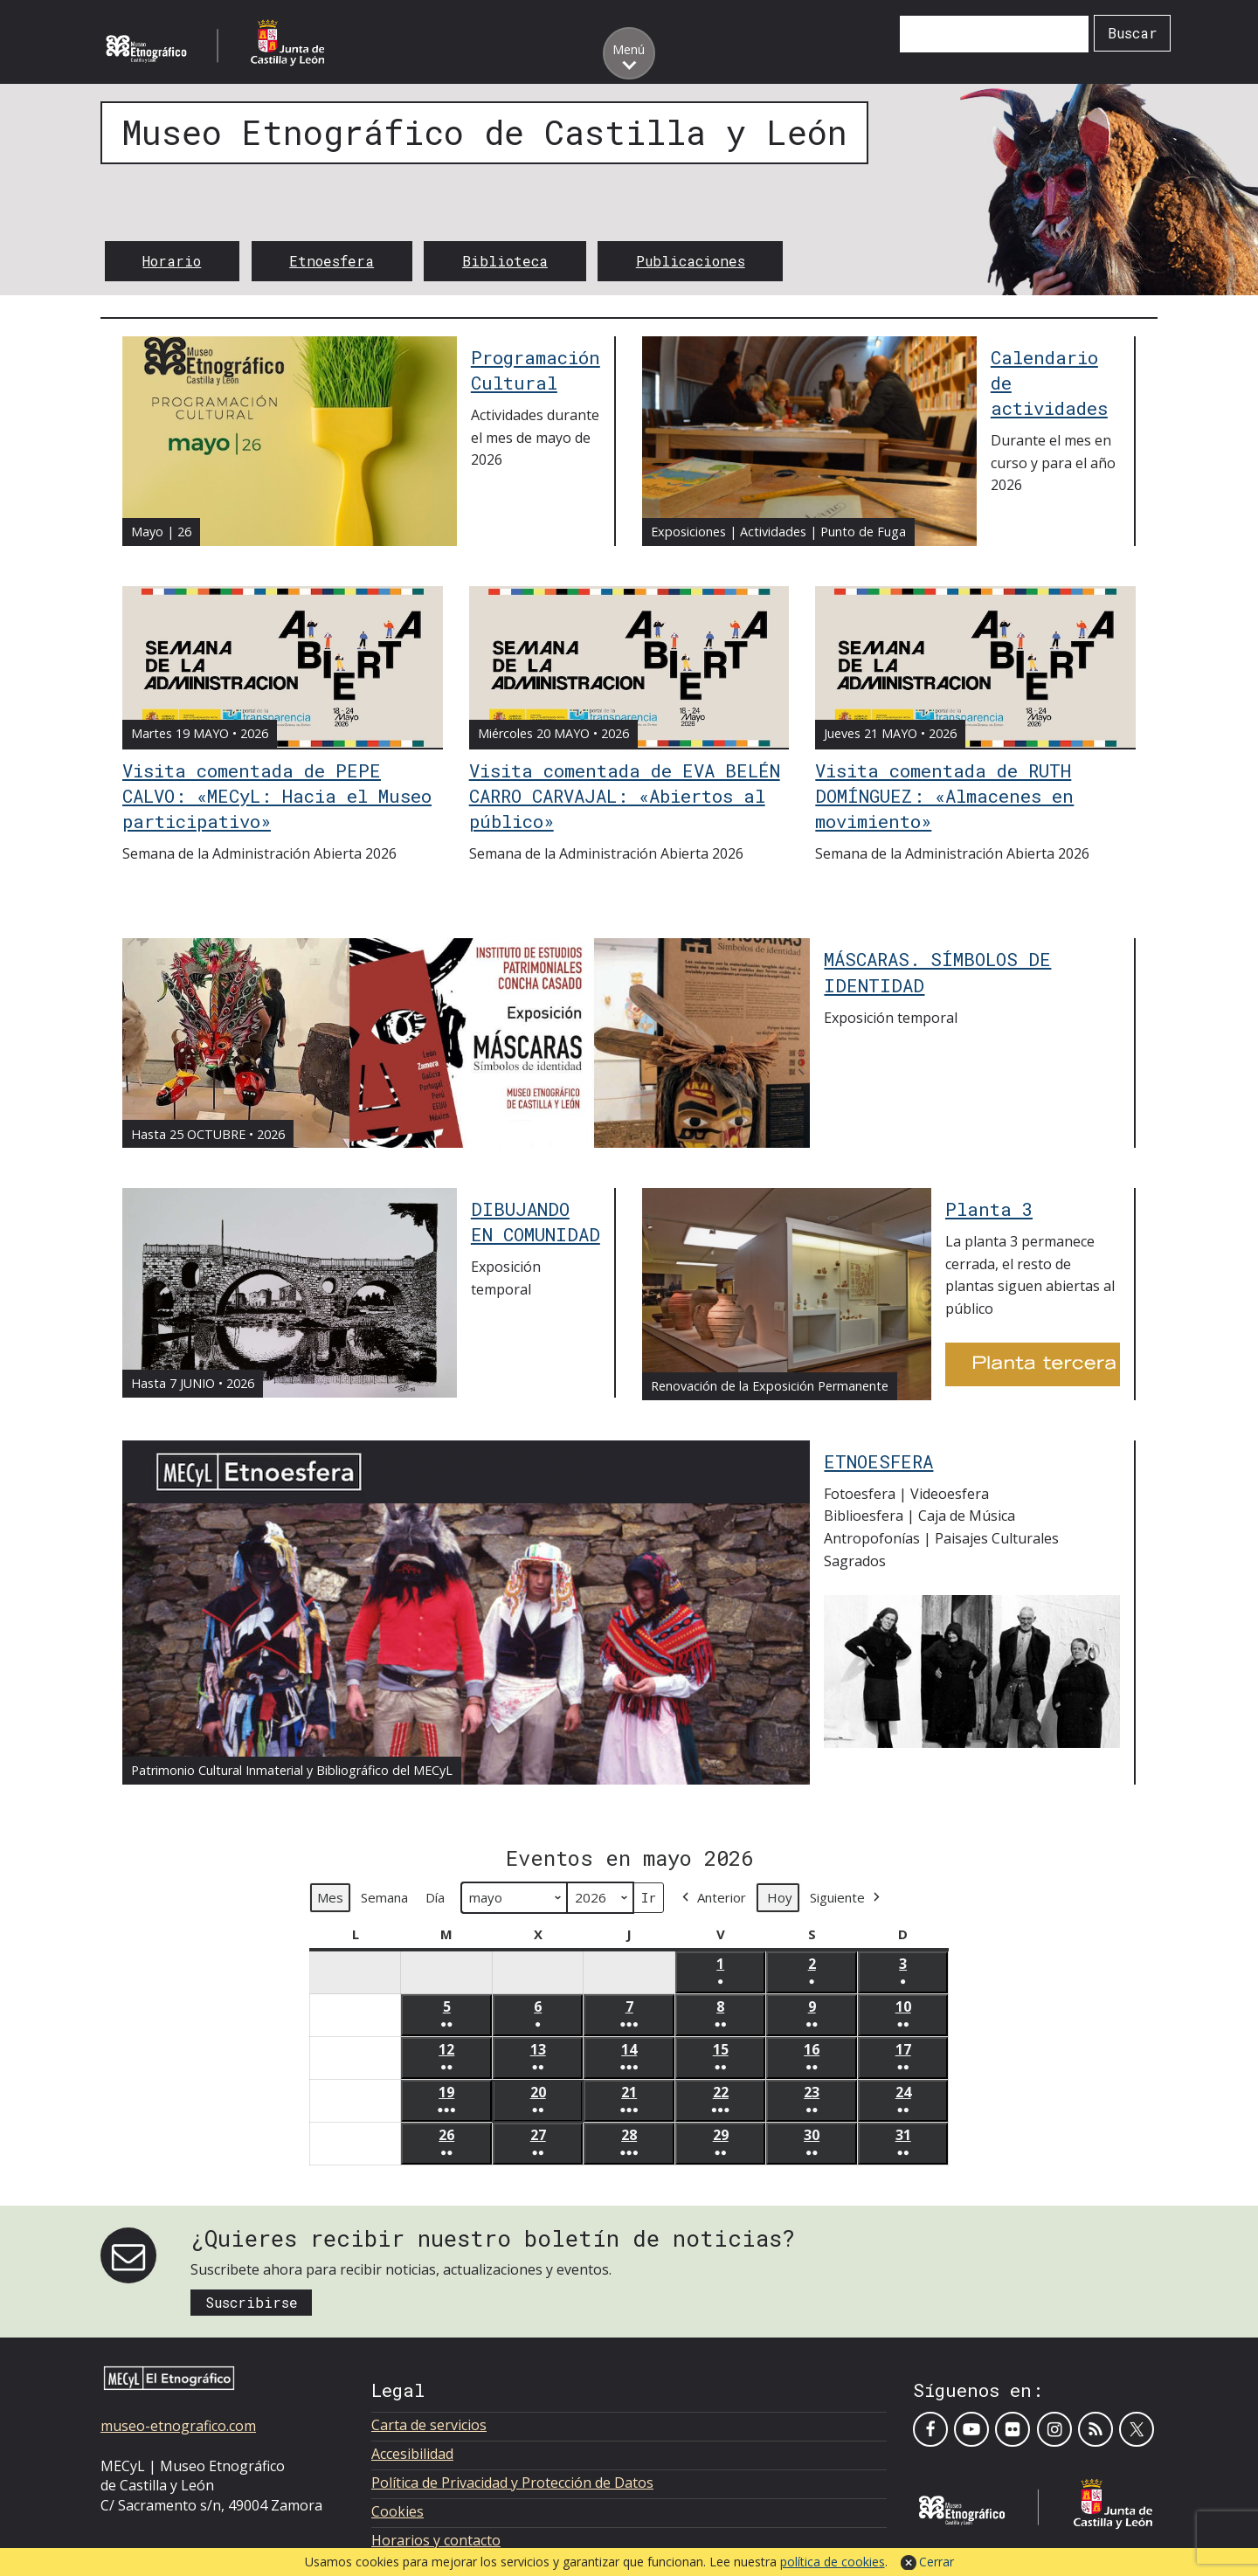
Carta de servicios (429, 2424)
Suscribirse (251, 2302)
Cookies (397, 2511)
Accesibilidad (412, 2453)
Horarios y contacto (436, 2540)
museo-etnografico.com (178, 2425)
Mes (330, 1898)
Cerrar (936, 2561)
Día (435, 1898)
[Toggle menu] (629, 53)
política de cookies (832, 2561)
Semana (384, 1898)
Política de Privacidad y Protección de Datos (512, 2482)
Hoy (779, 1898)
